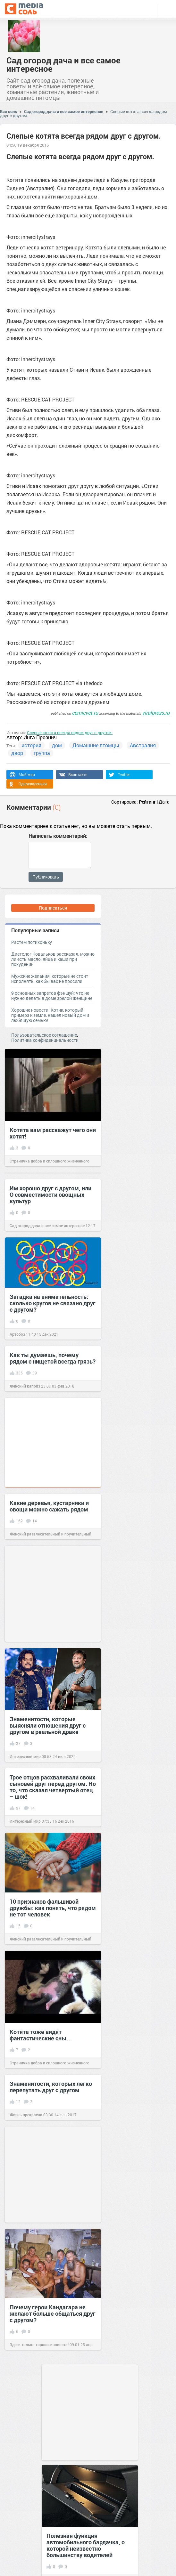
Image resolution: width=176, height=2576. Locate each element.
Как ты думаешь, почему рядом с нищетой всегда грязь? (53, 1358)
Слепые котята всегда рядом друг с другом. (70, 732)
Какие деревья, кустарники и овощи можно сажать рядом (49, 1506)
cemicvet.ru (85, 712)
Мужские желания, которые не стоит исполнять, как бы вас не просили (49, 978)
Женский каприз (25, 1386)
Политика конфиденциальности (45, 1040)
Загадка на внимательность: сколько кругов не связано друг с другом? (53, 1303)
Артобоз (17, 1334)
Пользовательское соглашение (44, 1035)
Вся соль (8, 111)
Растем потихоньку (31, 942)
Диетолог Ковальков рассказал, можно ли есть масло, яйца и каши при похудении (53, 959)
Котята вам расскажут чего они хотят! (53, 1133)
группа (42, 752)
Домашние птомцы (95, 745)
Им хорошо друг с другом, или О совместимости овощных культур (50, 1194)
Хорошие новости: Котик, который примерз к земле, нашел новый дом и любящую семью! (50, 1015)
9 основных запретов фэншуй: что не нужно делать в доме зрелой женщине (51, 995)
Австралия (143, 745)
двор (17, 752)
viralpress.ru (156, 712)
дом (57, 745)
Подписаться (53, 908)
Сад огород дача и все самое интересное (63, 64)
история (31, 745)
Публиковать (45, 876)
